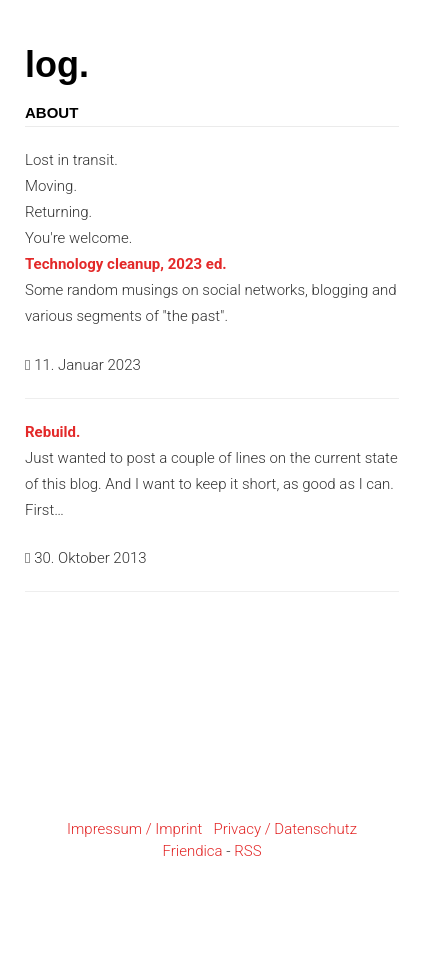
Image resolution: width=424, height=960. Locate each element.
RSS (247, 851)
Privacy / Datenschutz (285, 829)
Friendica (192, 851)
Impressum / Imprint (134, 829)
